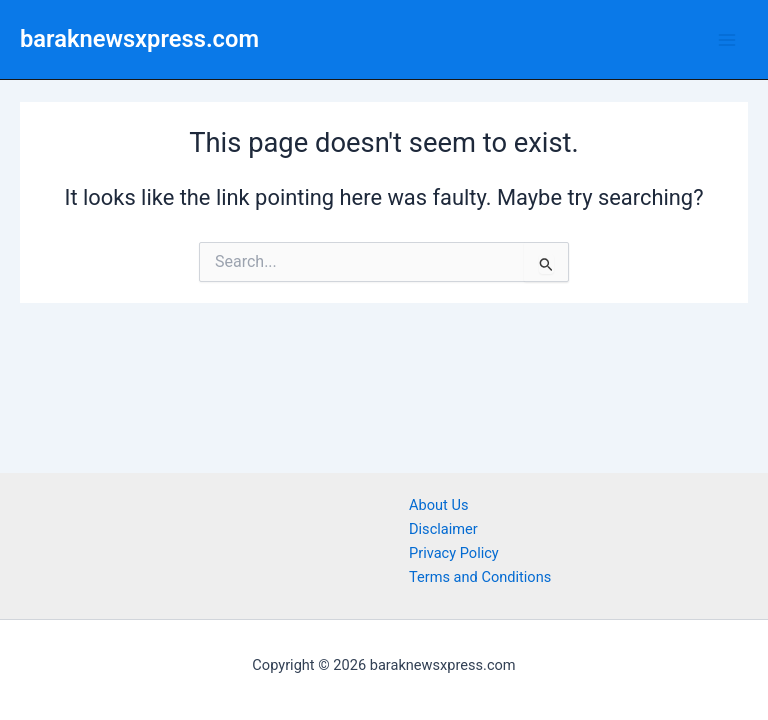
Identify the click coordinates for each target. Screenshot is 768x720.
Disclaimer (443, 529)
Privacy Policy (454, 553)
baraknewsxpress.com (139, 39)
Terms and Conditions (480, 577)
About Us (438, 505)
